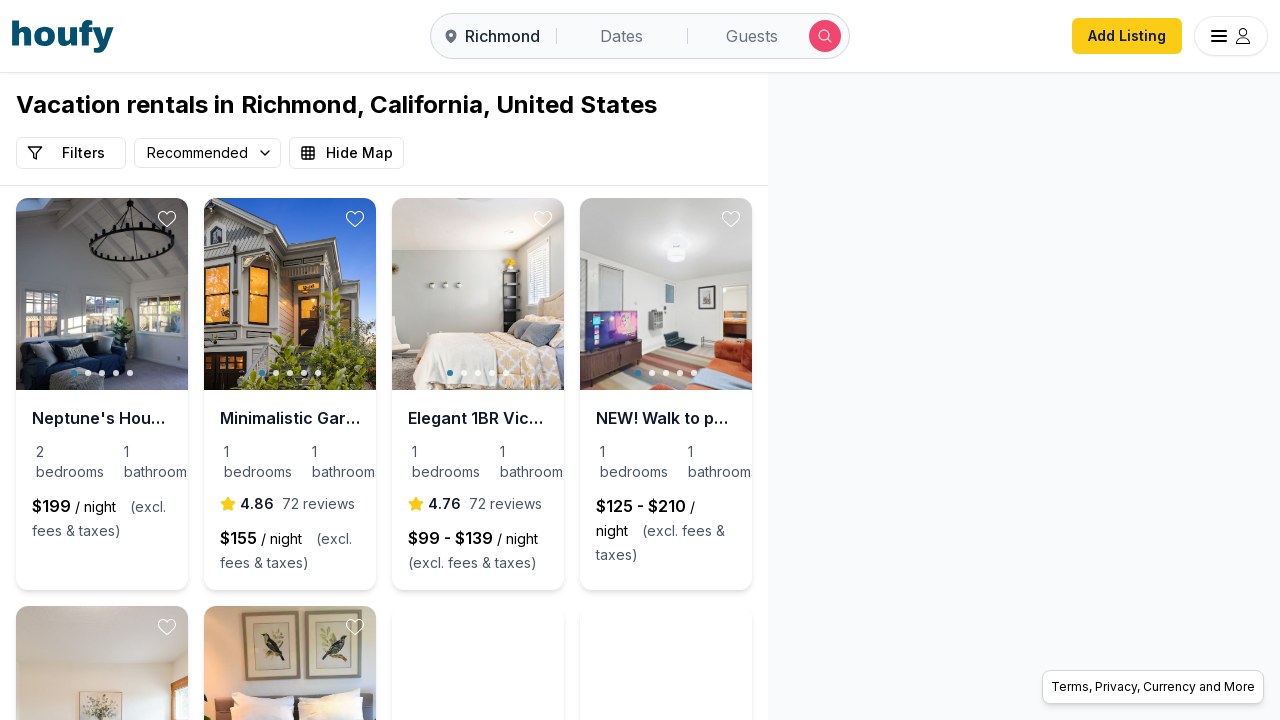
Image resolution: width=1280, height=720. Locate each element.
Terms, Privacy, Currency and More (1153, 686)
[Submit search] (825, 36)
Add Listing (1127, 35)
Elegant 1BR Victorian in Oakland (634, 418)
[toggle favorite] (230, 219)
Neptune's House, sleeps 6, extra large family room (133, 418)
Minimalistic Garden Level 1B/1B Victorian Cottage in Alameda (384, 418)
